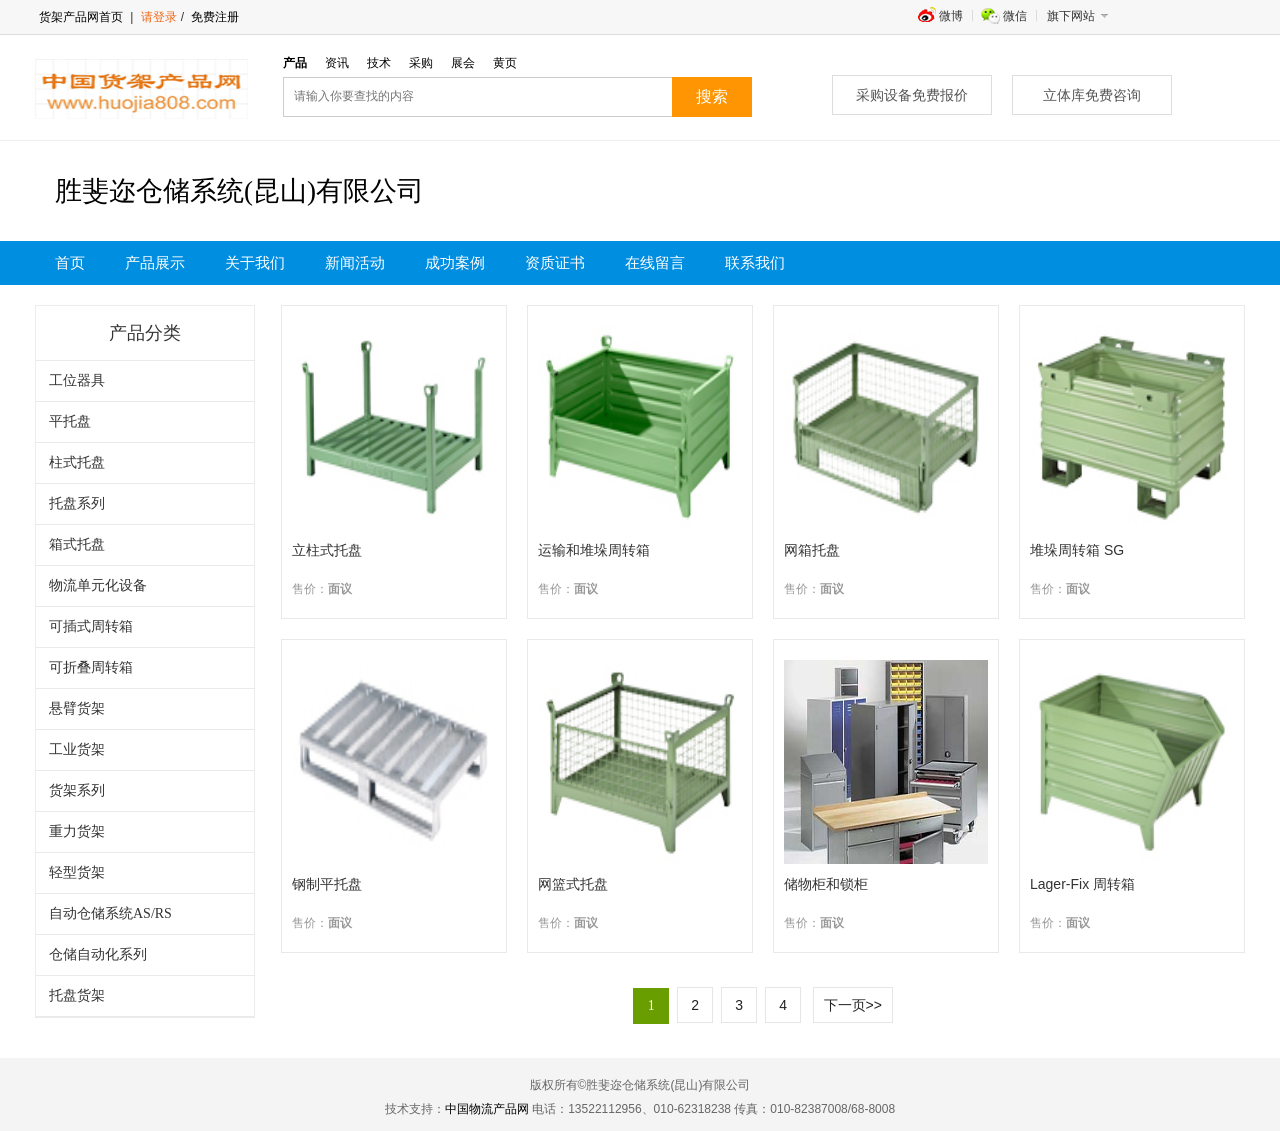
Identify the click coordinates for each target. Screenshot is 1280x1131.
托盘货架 (77, 995)
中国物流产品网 (487, 1109)
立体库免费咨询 (1092, 95)
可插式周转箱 (91, 626)
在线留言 (655, 263)
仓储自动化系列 (98, 954)
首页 (70, 263)
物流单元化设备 (98, 585)
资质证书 (555, 263)
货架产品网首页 (81, 17)
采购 (421, 63)
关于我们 (255, 263)
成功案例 (455, 263)
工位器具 (77, 380)
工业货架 (77, 749)
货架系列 (77, 790)
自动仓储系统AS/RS (110, 913)
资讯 (337, 63)
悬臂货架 (77, 708)
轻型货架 (77, 872)
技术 (379, 63)
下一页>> (853, 1005)
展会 (463, 63)
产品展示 (155, 263)
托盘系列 (77, 503)
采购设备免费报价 (912, 95)
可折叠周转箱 (91, 667)
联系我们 (755, 263)
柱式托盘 (77, 462)
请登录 (159, 17)
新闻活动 (355, 263)
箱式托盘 (77, 544)
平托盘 (70, 421)
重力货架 (77, 831)
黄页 (505, 63)
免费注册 (213, 17)
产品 (295, 63)
